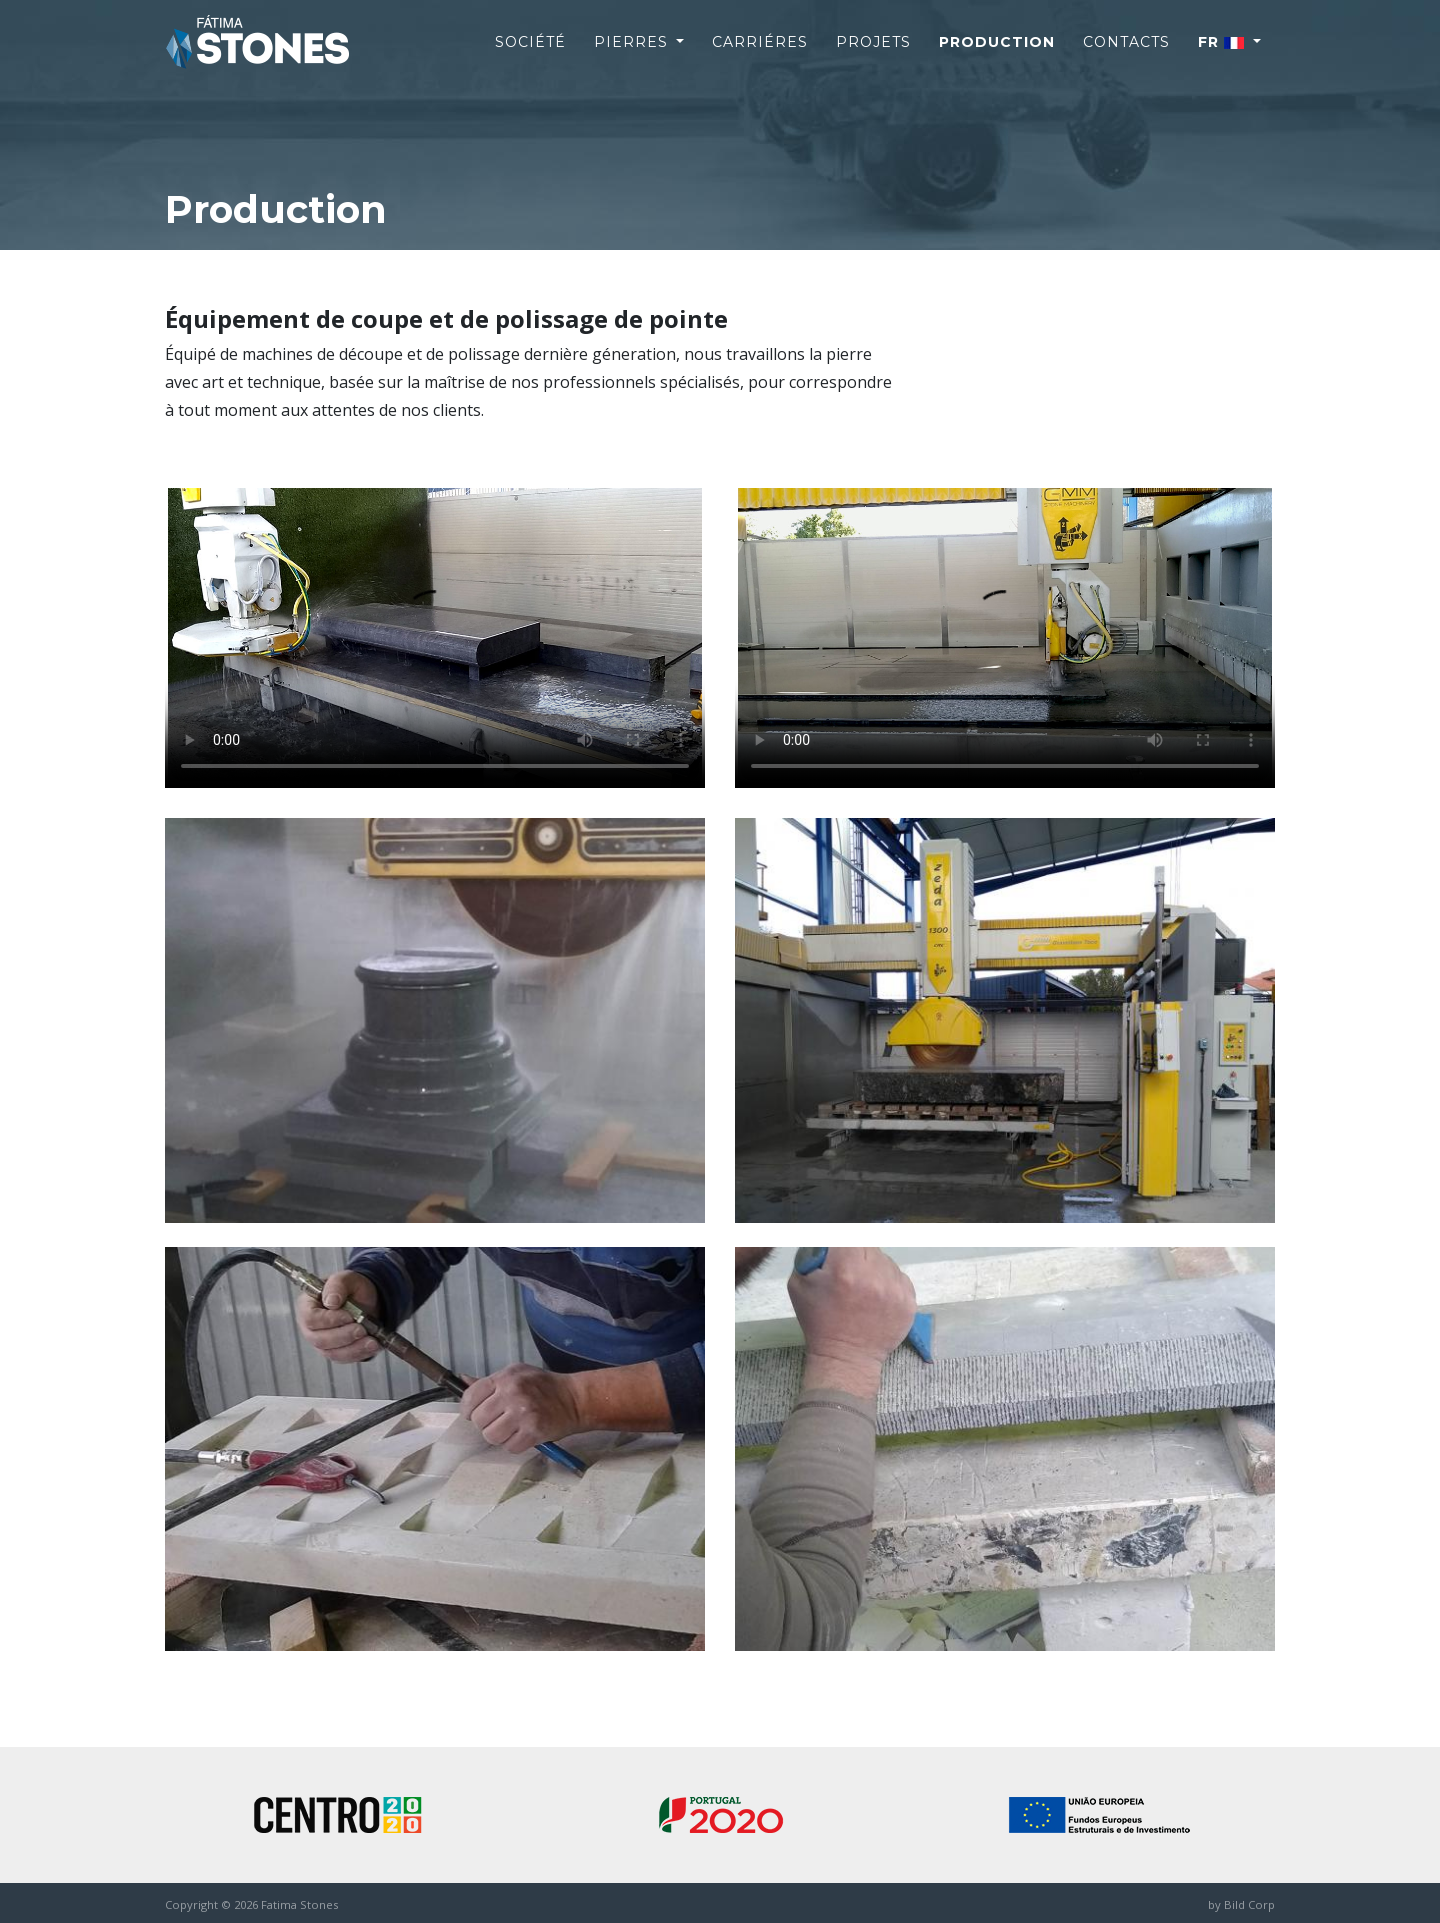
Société (530, 59)
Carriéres (760, 59)
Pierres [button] (633, 59)
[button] (1229, 59)
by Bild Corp (1241, 1904)
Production (997, 59)
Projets (873, 59)
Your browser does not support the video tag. (435, 638)
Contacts (1126, 59)
